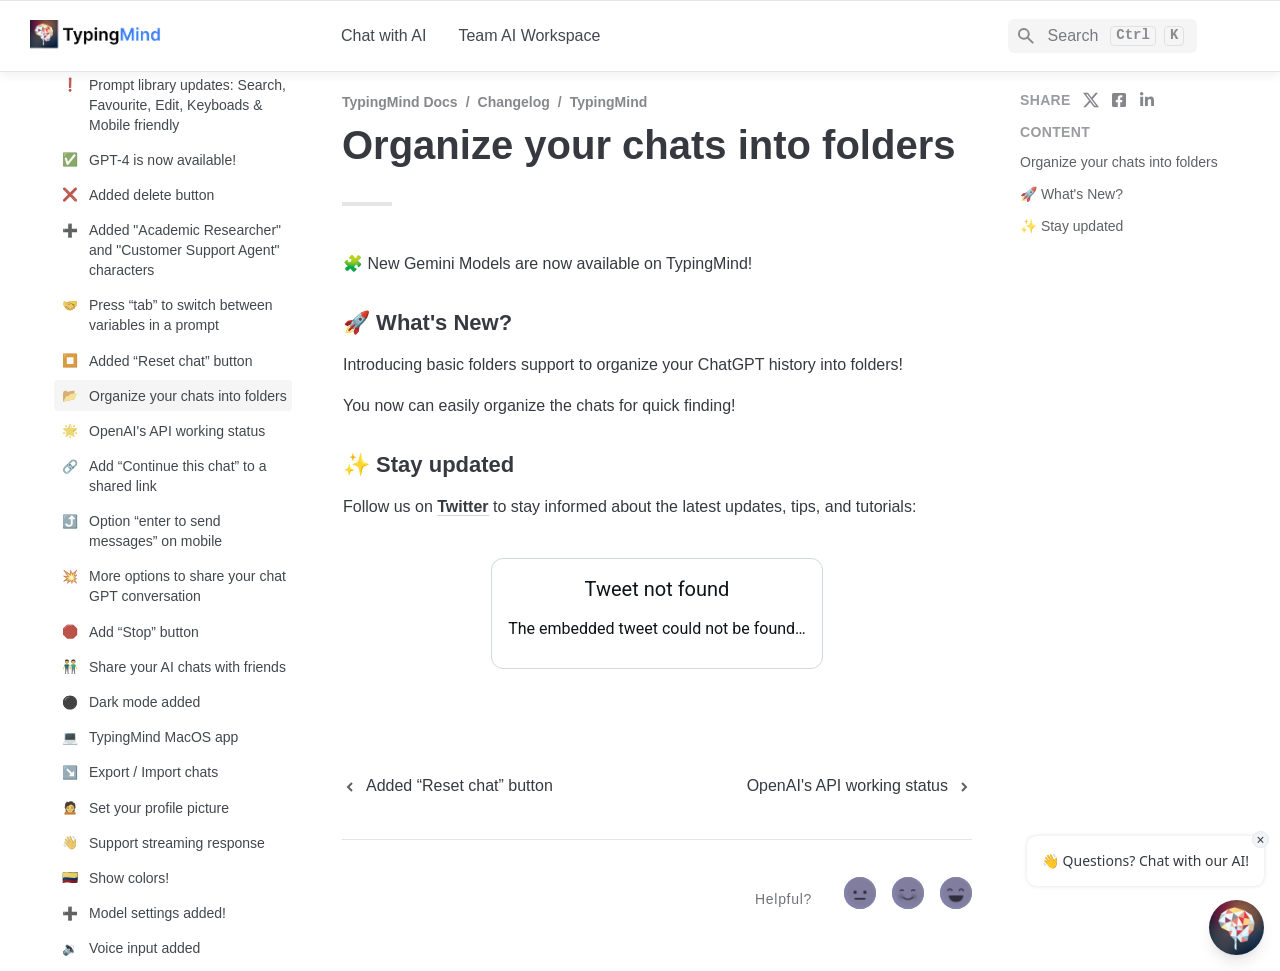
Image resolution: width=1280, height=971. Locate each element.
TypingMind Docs (400, 102)
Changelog (514, 102)
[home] (169, 36)
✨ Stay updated (1071, 226)
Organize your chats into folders (1119, 162)
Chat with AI (383, 35)
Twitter (462, 506)
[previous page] (447, 786)
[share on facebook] (1119, 100)
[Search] (1102, 36)
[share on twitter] (1091, 100)
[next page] (859, 786)
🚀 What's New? (1071, 194)
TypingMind (609, 102)
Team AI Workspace (529, 35)
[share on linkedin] (1147, 100)
